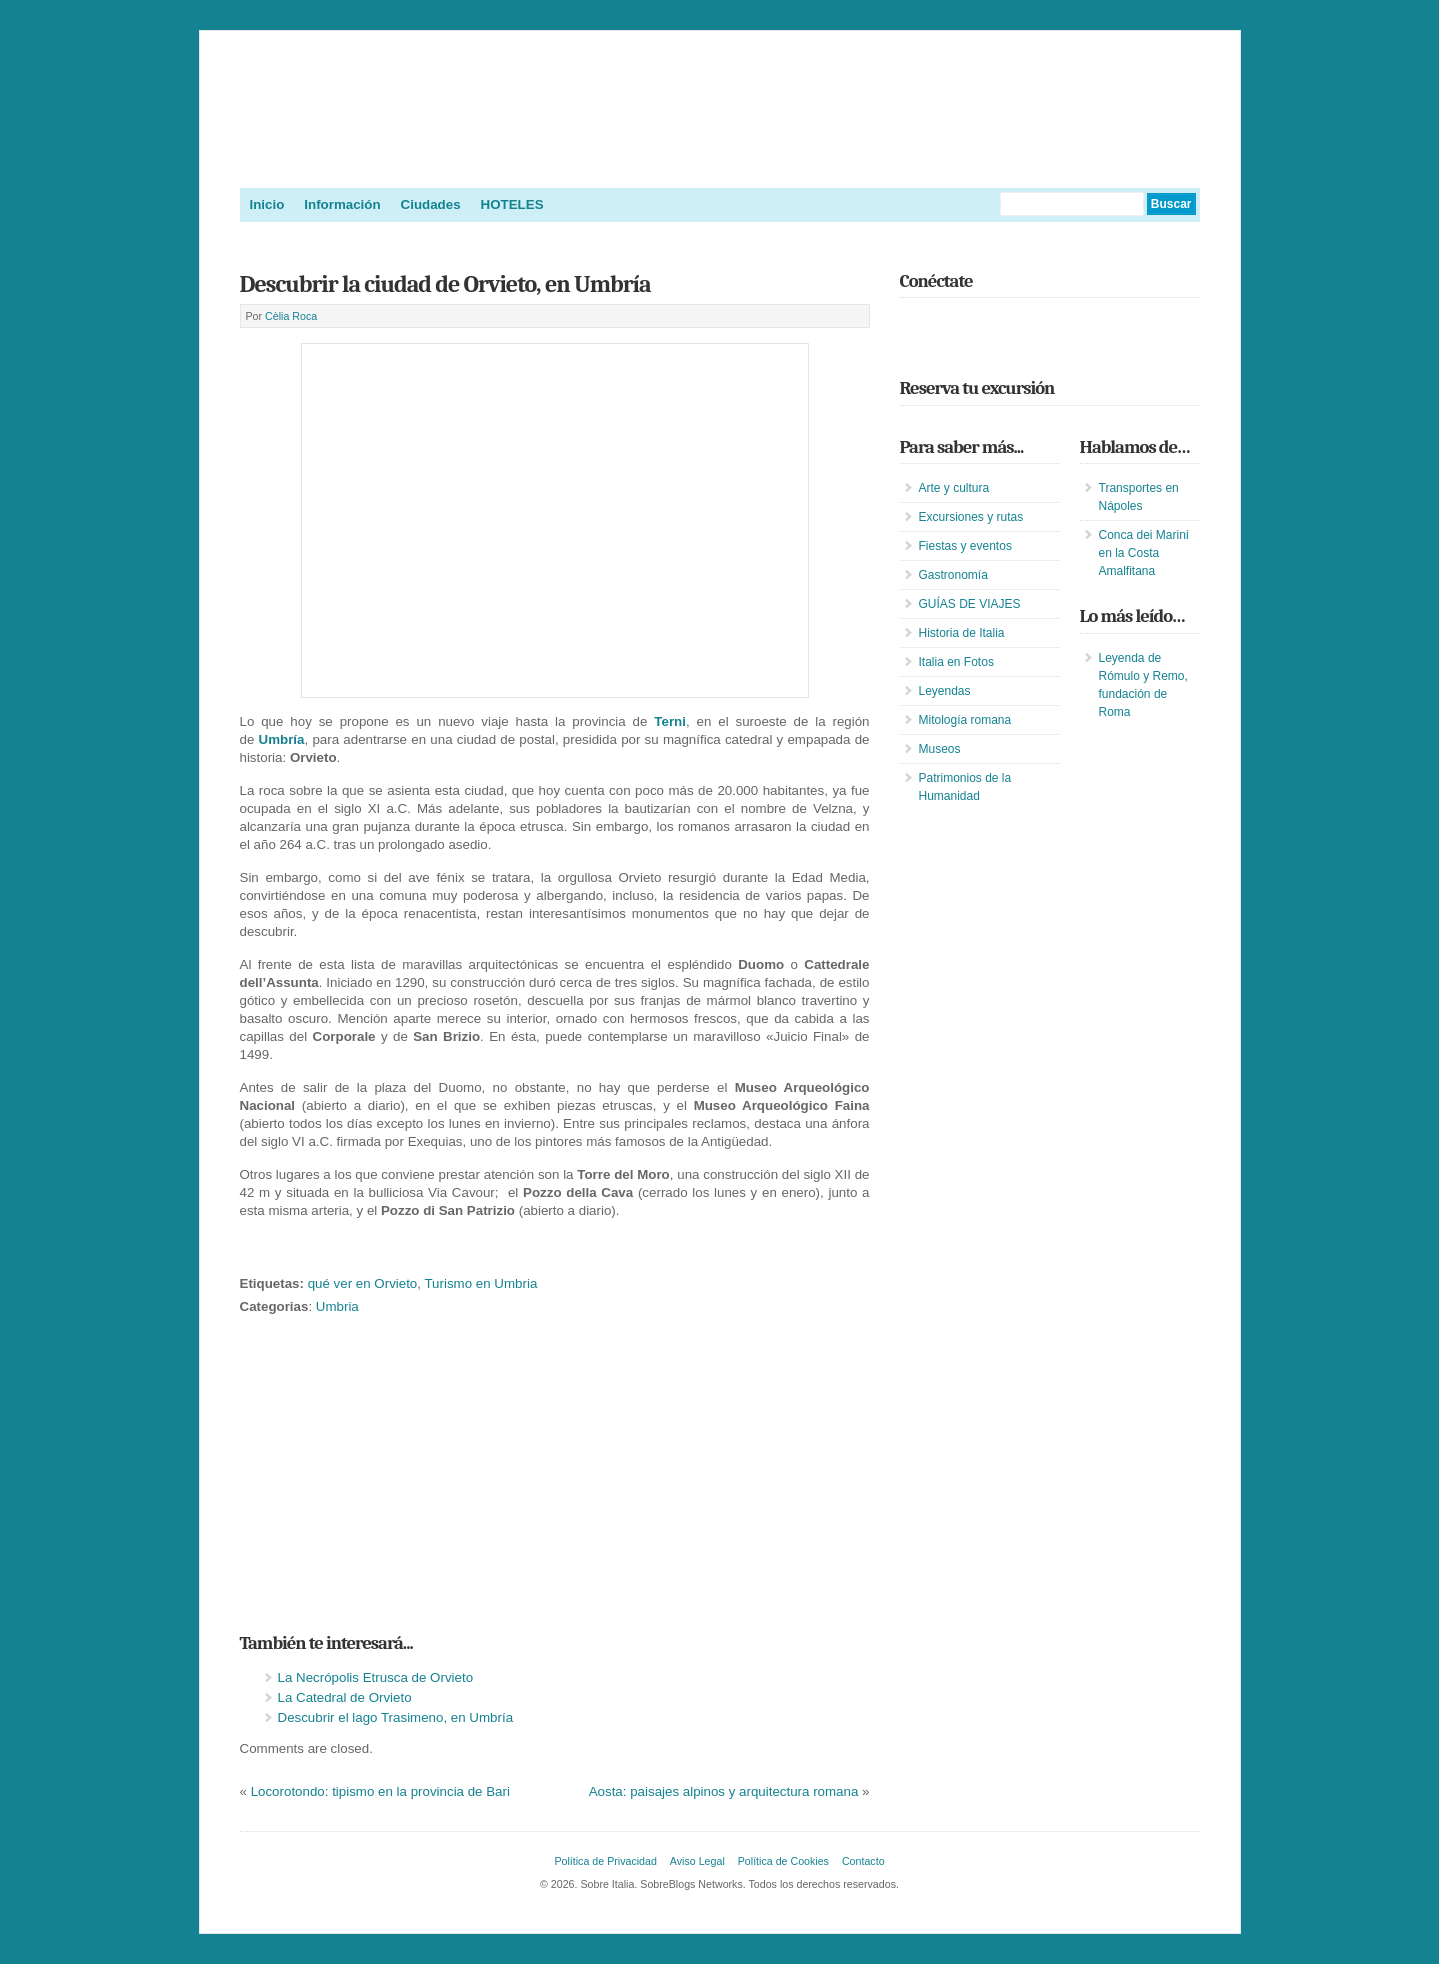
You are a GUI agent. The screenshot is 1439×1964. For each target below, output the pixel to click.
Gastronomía (953, 575)
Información (342, 204)
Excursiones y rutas (971, 517)
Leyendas (945, 691)
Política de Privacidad (605, 1861)
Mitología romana (965, 720)
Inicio (267, 204)
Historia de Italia (962, 633)
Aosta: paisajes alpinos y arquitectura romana (724, 1791)
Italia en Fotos (956, 662)
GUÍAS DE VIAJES (970, 604)
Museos (940, 749)
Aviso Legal (697, 1861)
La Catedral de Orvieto (345, 1697)
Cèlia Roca (291, 316)
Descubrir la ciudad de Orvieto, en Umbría (445, 284)
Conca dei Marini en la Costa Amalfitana (1144, 553)
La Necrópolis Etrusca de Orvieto (376, 1677)
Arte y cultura (954, 488)
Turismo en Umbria (480, 1283)
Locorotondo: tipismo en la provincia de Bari (380, 1791)
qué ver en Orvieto (363, 1283)
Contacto (863, 1861)
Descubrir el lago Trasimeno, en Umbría (396, 1717)
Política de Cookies (783, 1861)
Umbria (337, 1306)
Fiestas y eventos (965, 546)
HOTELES (512, 204)
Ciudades (431, 204)
